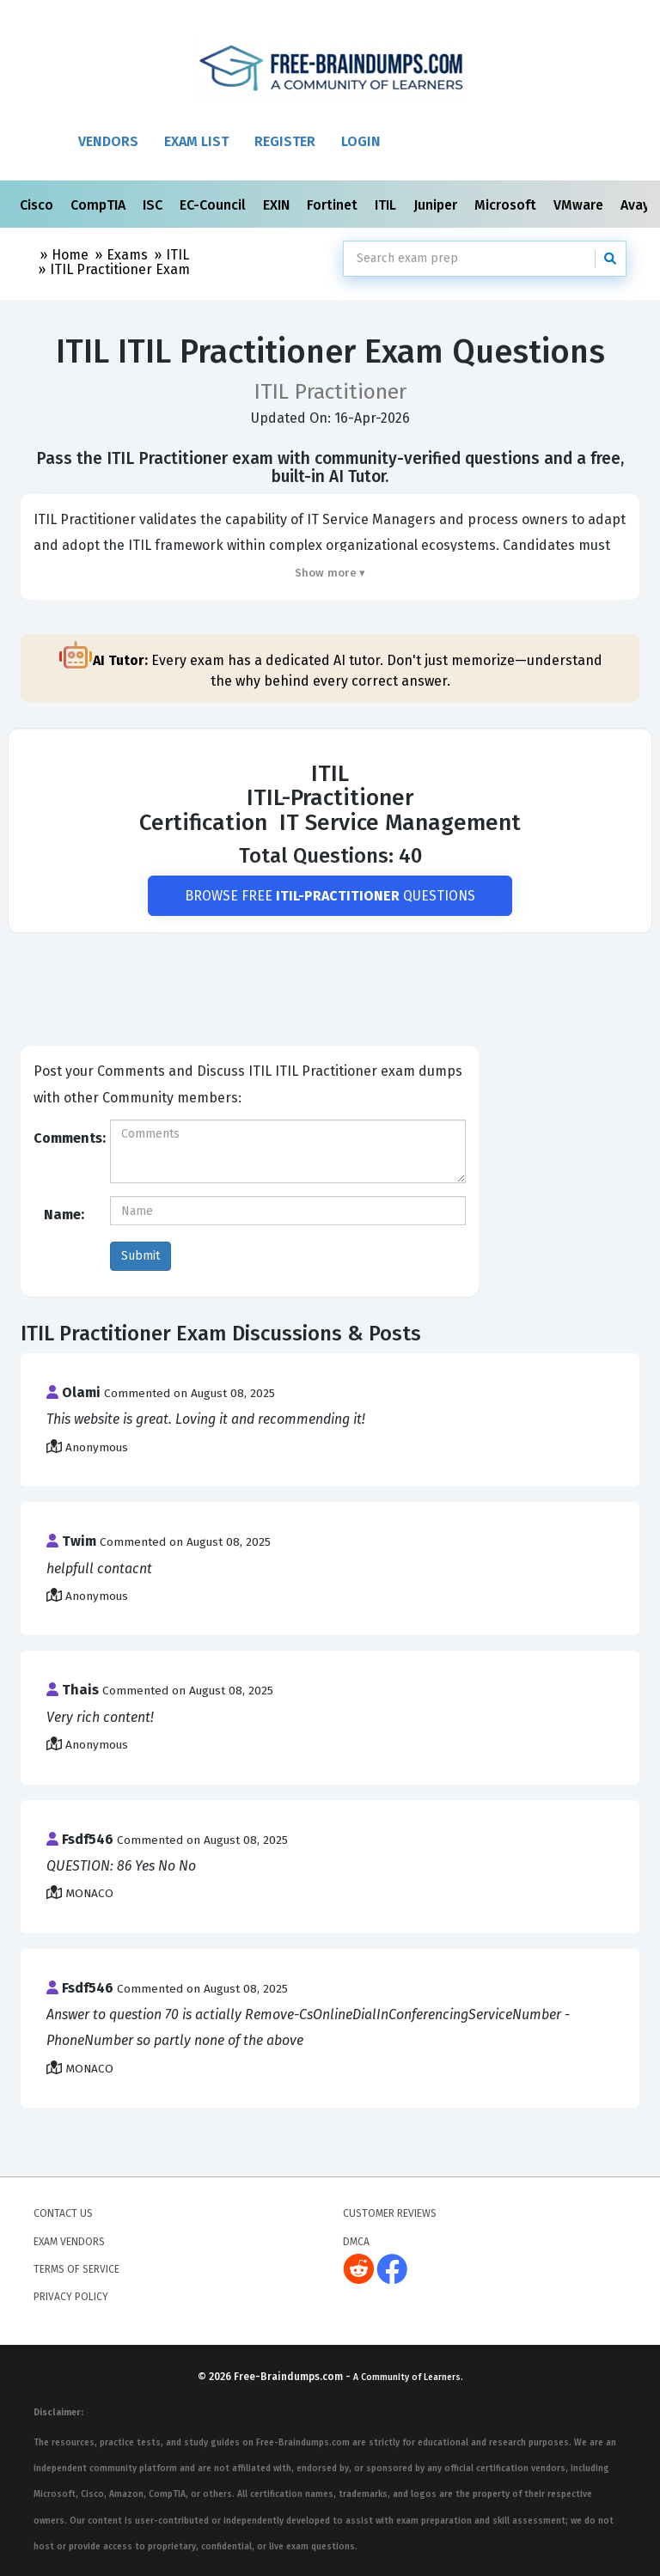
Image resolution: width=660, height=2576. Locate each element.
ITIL (387, 205)
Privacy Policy (71, 2298)
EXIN (278, 205)
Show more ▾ (330, 572)
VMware (580, 205)
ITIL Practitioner (120, 269)
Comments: (65, 1138)
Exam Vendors (69, 2242)
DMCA (356, 2242)
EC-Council (214, 205)
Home (70, 255)
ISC (154, 205)
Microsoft (507, 205)
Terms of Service (76, 2269)
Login (361, 141)
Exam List (196, 141)
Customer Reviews (390, 2213)
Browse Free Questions (330, 896)
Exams (127, 255)
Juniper (437, 205)
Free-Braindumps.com (289, 2377)
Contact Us (63, 2213)
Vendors (108, 141)
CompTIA (99, 205)
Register (284, 141)
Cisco (38, 205)
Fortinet (334, 205)
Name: (64, 1214)
